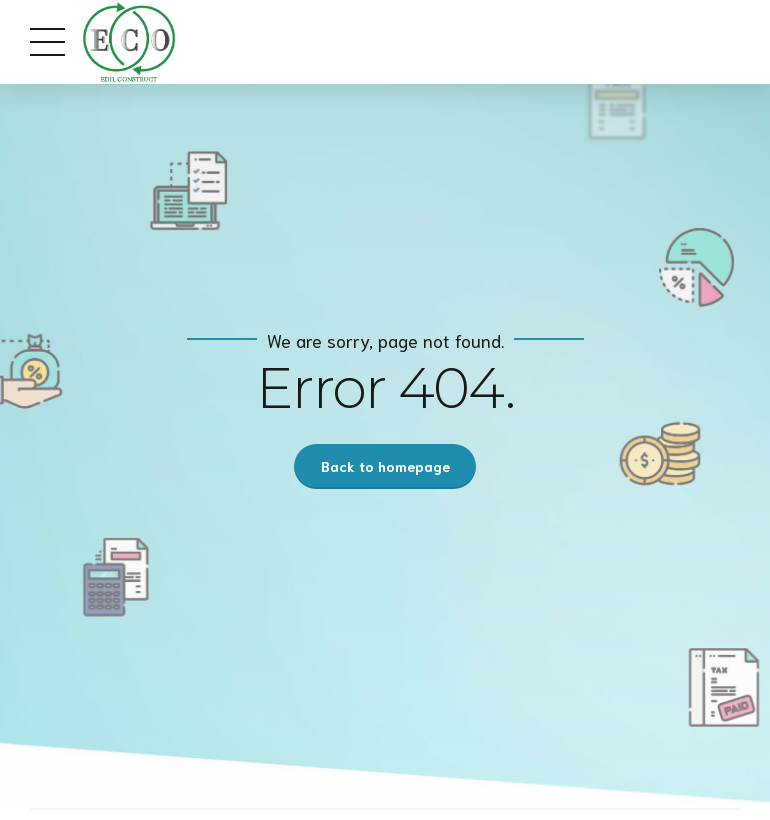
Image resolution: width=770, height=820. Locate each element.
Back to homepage (385, 466)
